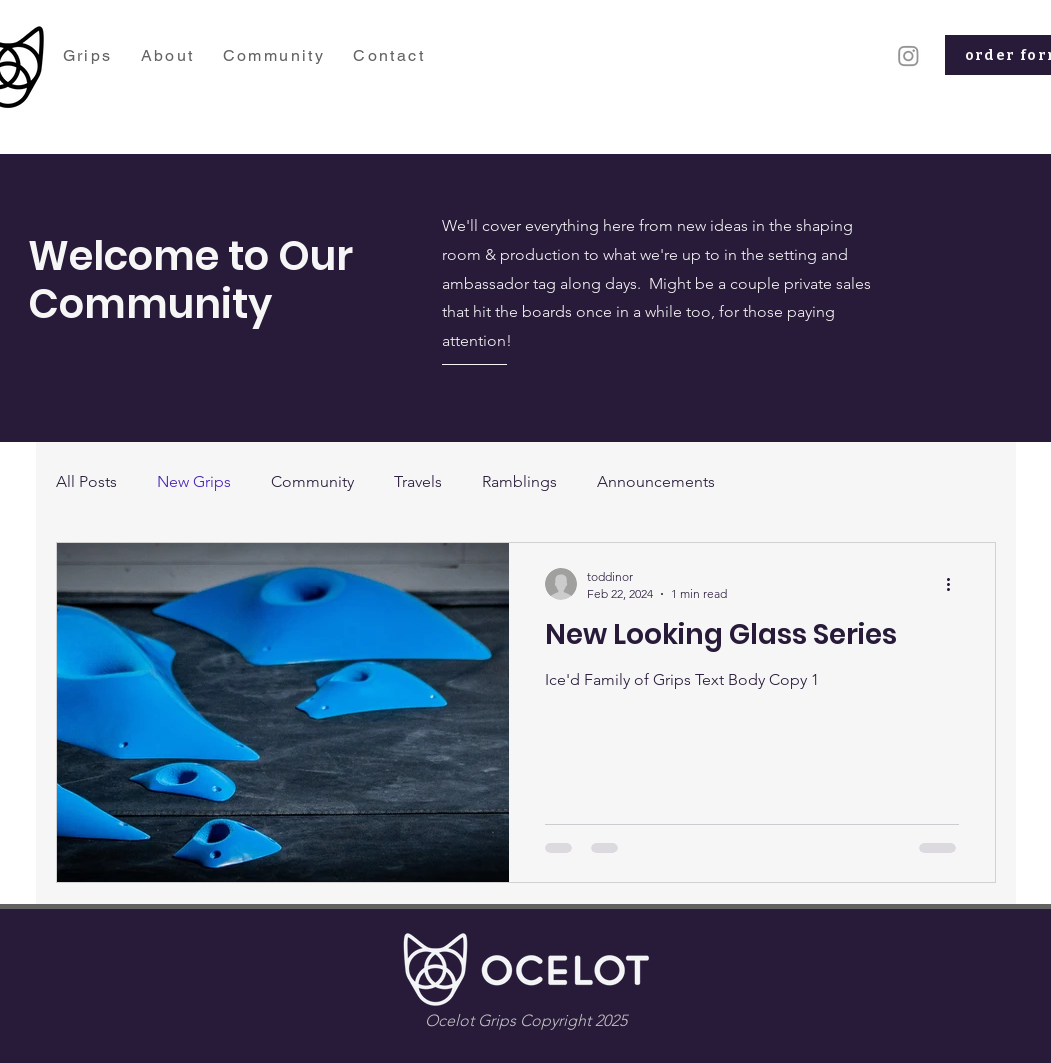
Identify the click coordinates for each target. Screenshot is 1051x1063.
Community (312, 481)
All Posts (86, 481)
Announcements (656, 481)
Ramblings (519, 481)
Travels (418, 481)
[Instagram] (908, 55)
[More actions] (956, 584)
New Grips (194, 481)
